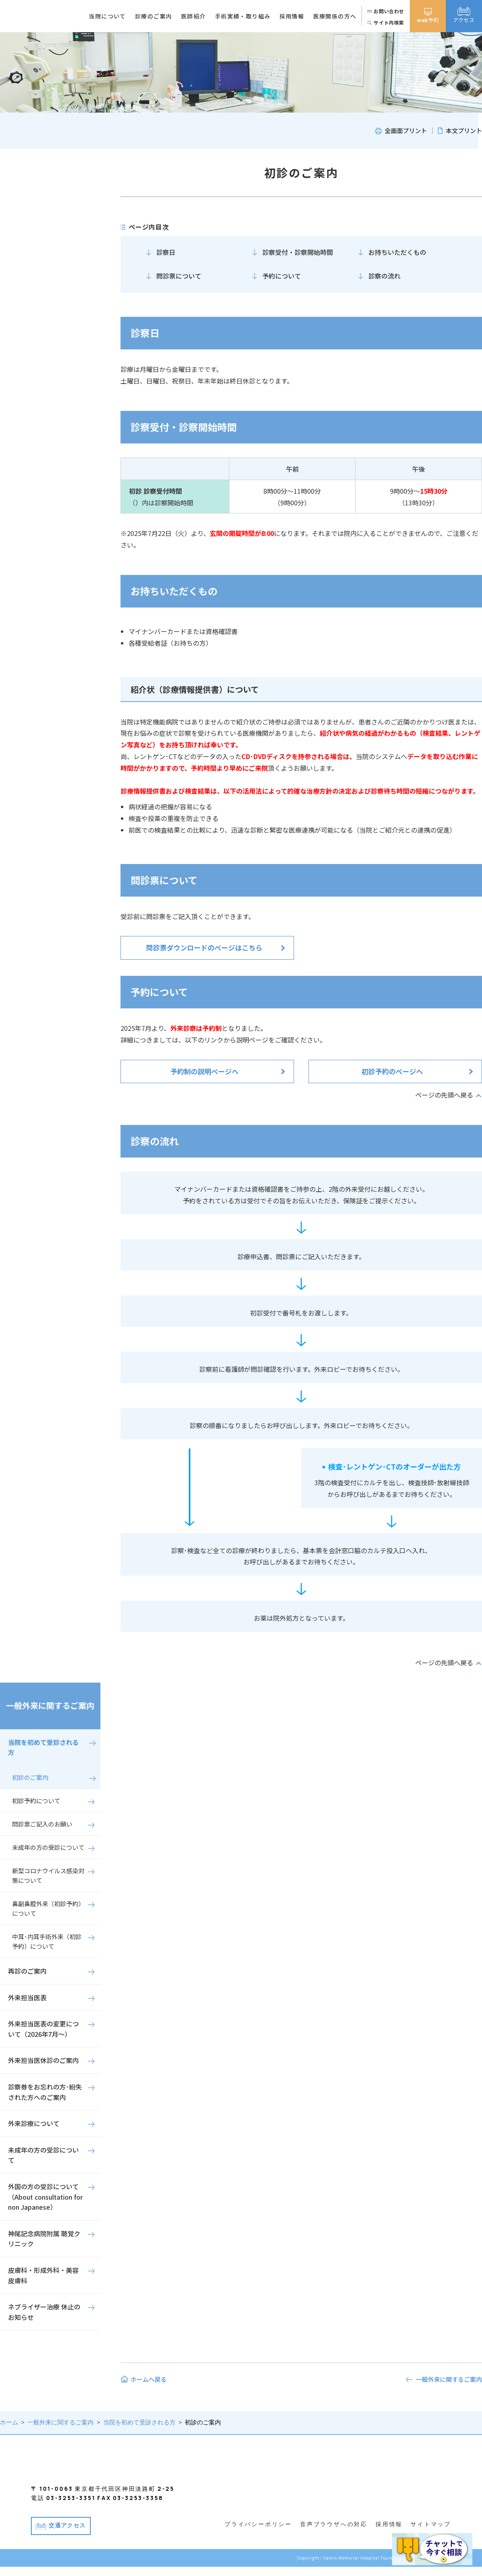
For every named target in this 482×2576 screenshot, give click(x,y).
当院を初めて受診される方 (43, 1747)
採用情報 (389, 2534)
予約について (281, 276)
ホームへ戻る (149, 2379)
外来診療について (33, 2123)
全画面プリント (406, 130)
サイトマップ (431, 2534)
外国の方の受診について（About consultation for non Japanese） (45, 2197)
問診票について (178, 276)
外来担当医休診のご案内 (43, 2060)
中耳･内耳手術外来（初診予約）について (47, 1941)
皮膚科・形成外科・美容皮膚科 (43, 2275)
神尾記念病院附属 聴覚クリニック (44, 2239)
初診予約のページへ (392, 1071)
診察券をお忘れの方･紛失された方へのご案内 (45, 2092)
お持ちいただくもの (397, 252)
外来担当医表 (27, 1997)
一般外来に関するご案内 (50, 1705)
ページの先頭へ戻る (444, 1095)
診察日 (166, 252)
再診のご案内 (27, 1971)
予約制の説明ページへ (204, 1071)
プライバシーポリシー (258, 2534)
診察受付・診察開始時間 (297, 252)
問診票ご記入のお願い (42, 1824)
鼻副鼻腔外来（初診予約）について (48, 1908)
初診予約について (36, 1800)
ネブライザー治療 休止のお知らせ (44, 2312)
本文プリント (464, 130)
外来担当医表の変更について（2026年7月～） (43, 2029)
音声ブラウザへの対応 (334, 2534)
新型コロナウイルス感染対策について (48, 1875)
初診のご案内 (30, 1777)
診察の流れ (384, 276)
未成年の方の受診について (48, 1847)
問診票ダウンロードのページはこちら (204, 947)
